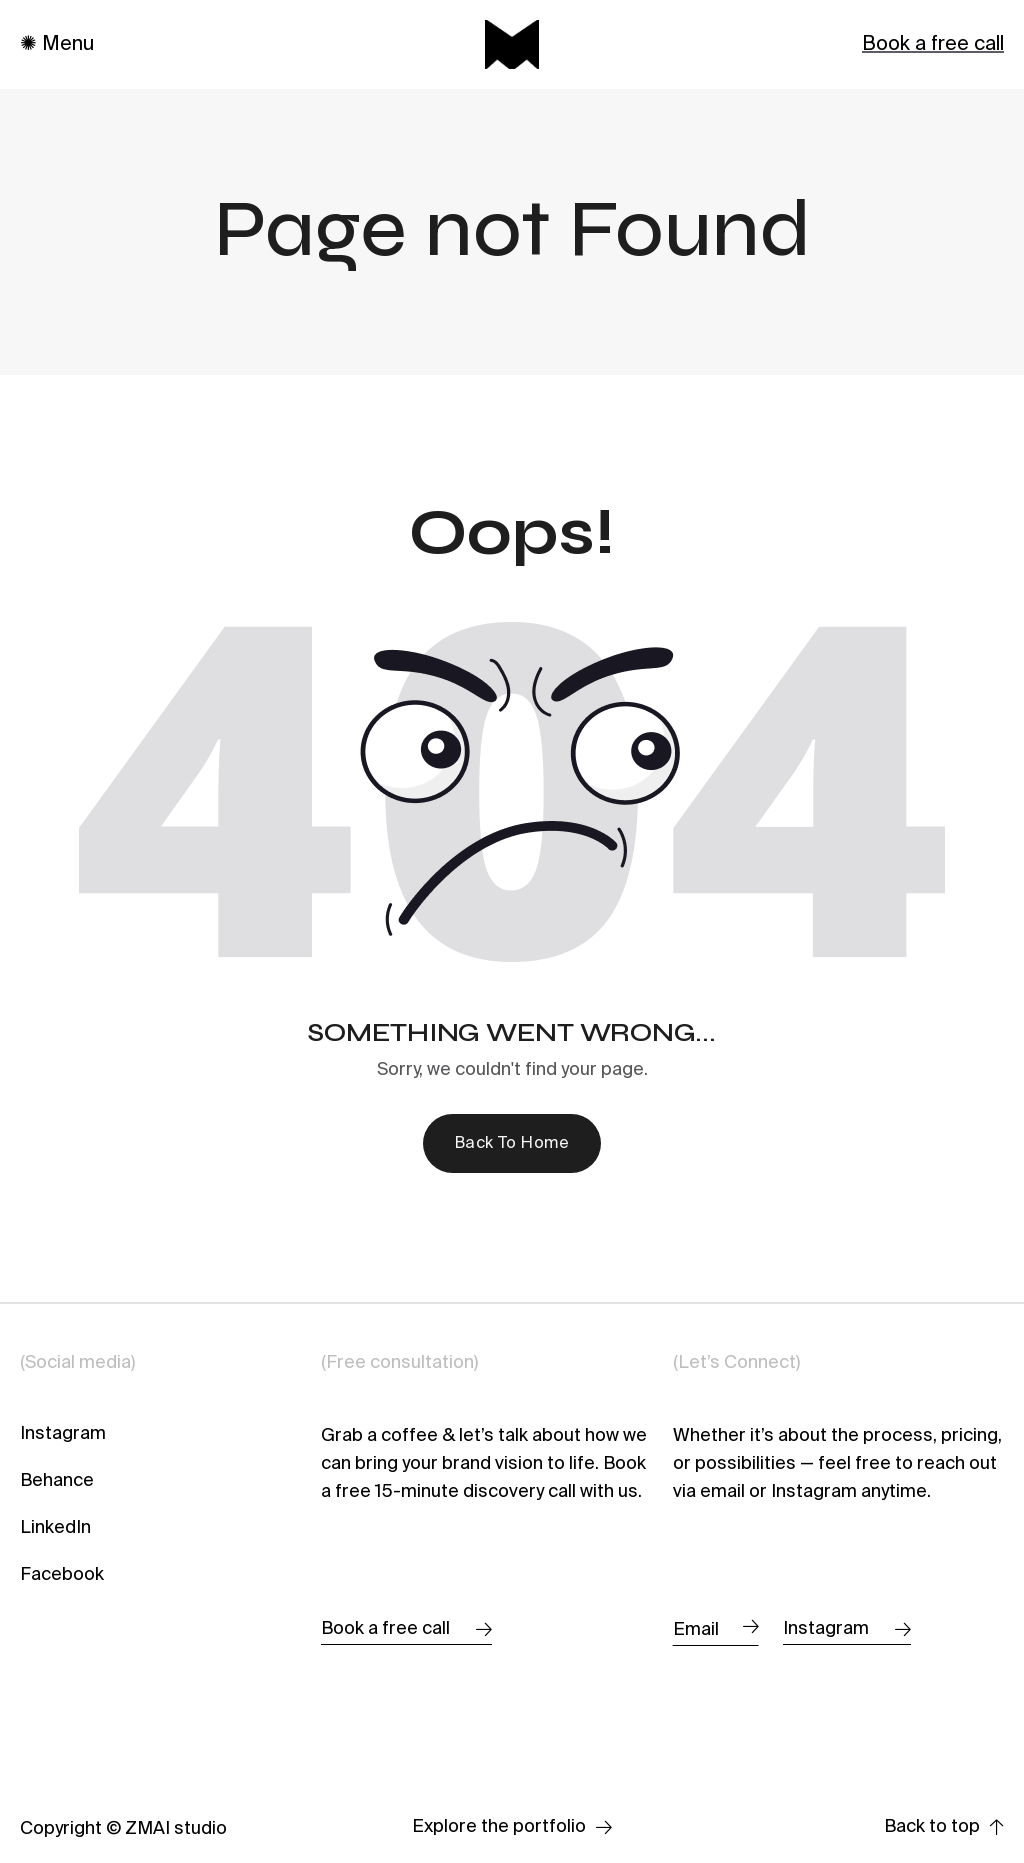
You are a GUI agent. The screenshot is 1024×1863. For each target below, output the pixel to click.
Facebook (62, 1575)
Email (716, 1628)
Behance (57, 1481)
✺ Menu (57, 45)
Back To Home (512, 1144)
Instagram (63, 1434)
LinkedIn (55, 1528)
